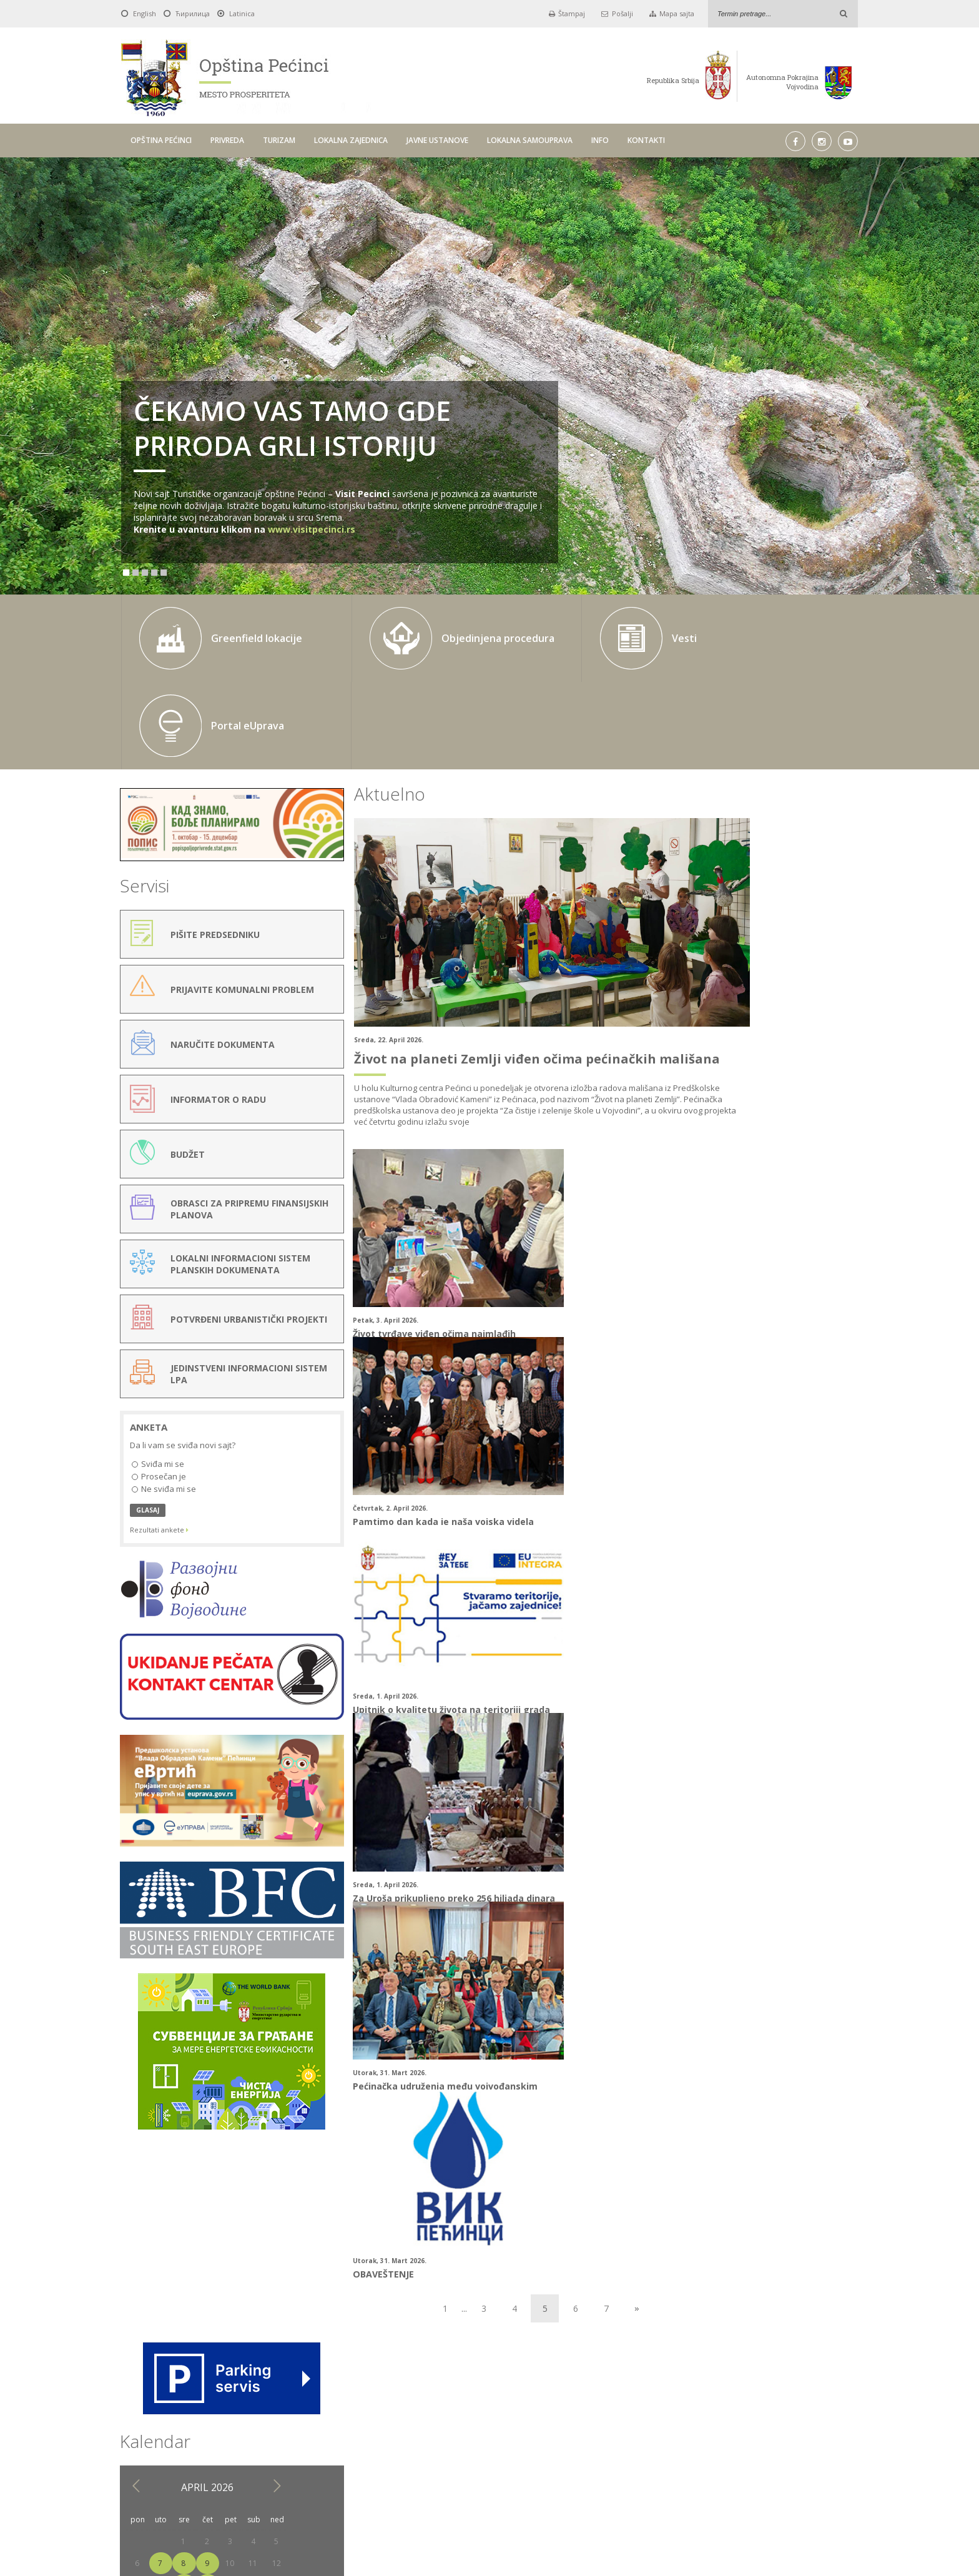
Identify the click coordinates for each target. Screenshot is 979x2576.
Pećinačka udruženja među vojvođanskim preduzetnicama (375, 1603)
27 (699, 980)
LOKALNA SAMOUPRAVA (530, 140)
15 (745, 937)
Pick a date (450, 2377)
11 (814, 915)
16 (768, 937)
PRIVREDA (227, 140)
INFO (600, 140)
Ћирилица (192, 13)
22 (745, 959)
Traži (645, 2376)
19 (838, 937)
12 (838, 915)
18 (814, 937)
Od (314, 2376)
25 (814, 959)
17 (791, 937)
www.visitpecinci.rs (311, 529)
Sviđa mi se (158, 1362)
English (144, 13)
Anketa (148, 1325)
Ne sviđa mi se (164, 1386)
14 (722, 937)
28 (722, 980)
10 (791, 915)
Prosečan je (159, 1374)
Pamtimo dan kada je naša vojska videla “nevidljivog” (570, 1228)
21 (722, 959)
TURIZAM (279, 140)
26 (838, 959)
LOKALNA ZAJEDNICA (351, 140)
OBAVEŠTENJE (524, 1597)
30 (768, 980)
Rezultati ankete (159, 1427)
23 (768, 959)
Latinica (242, 13)
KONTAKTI (646, 140)
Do (472, 2376)
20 (699, 959)
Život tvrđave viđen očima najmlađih (387, 1222)
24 (791, 959)
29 (745, 980)
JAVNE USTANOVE (437, 140)
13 (699, 937)
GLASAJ (147, 1407)
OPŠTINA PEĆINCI (161, 140)
